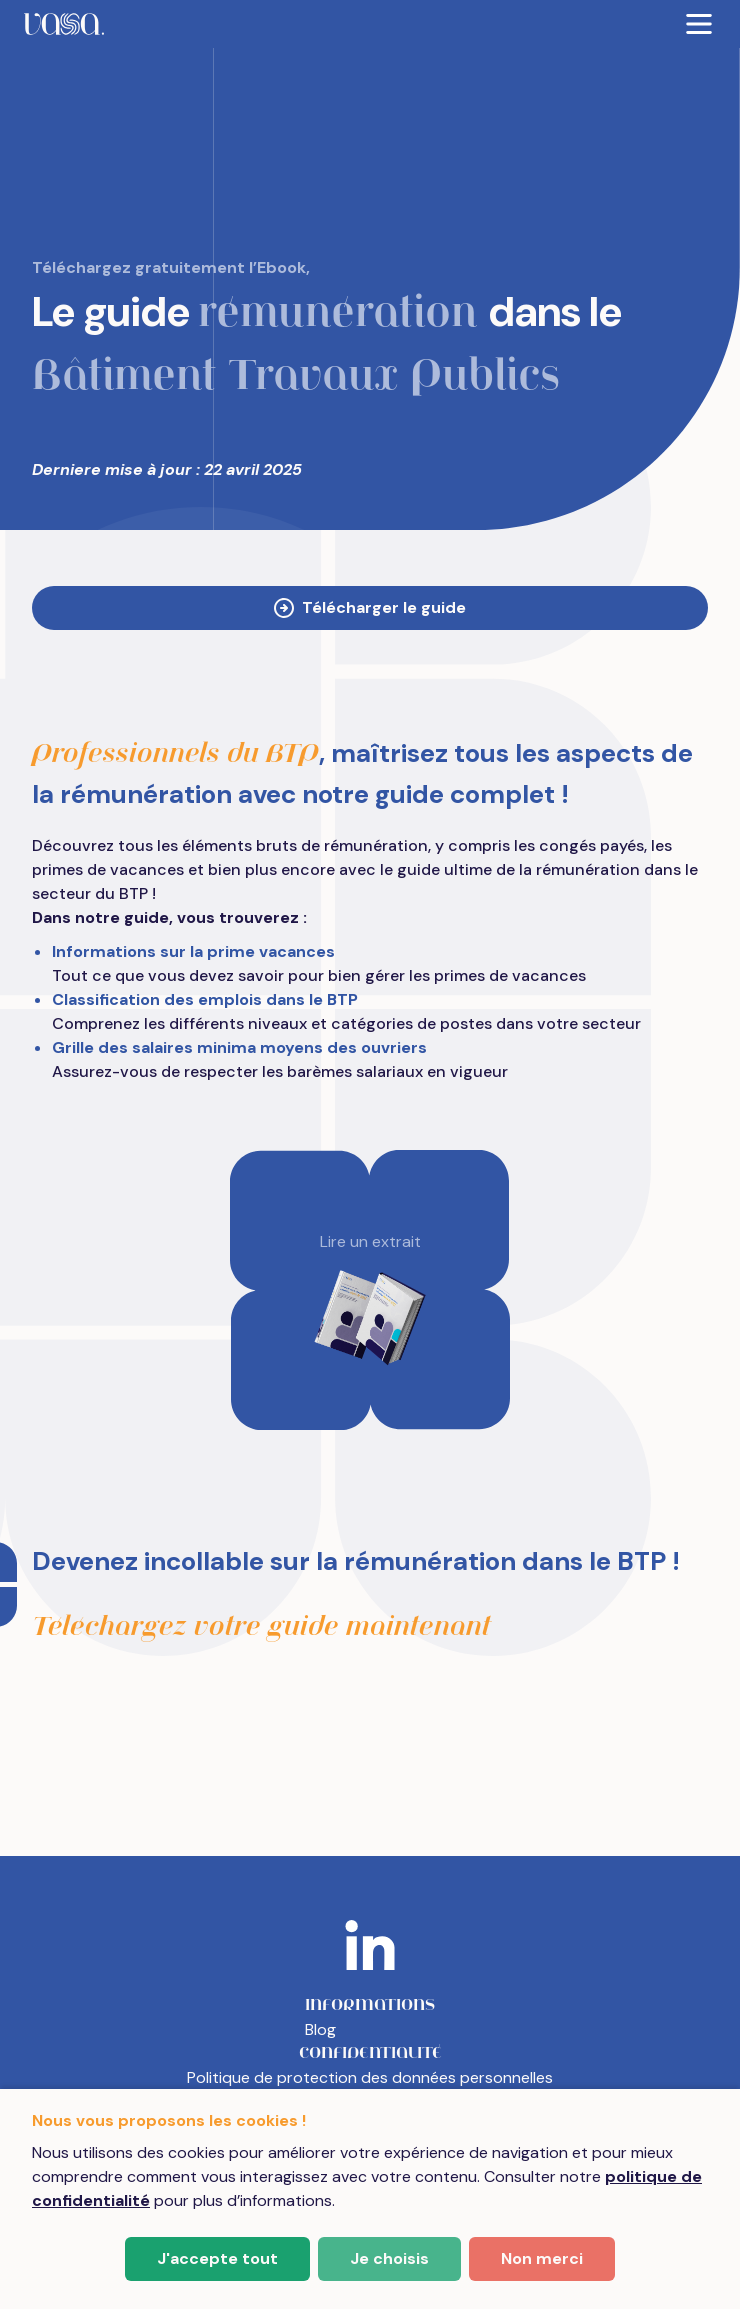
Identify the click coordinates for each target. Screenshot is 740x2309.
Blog (320, 2029)
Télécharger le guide (370, 607)
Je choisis (389, 2258)
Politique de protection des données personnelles (370, 2077)
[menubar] (370, 24)
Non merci (542, 2258)
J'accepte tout (217, 2258)
